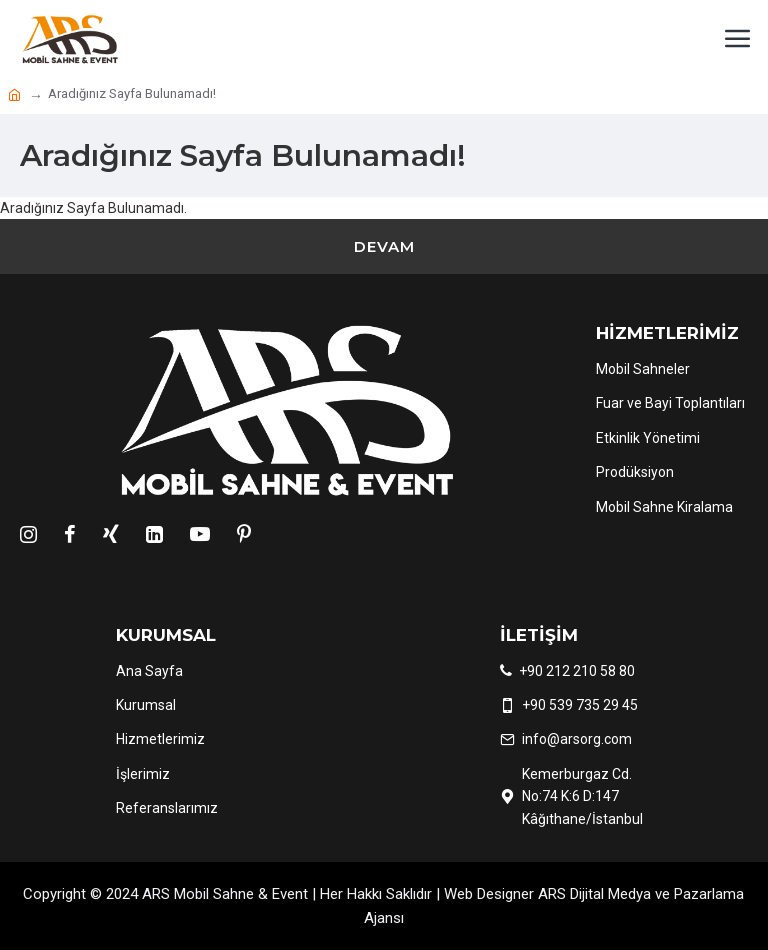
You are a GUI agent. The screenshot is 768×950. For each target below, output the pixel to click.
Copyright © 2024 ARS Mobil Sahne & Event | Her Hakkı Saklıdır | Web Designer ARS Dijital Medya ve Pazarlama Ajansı (383, 906)
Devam (384, 246)
